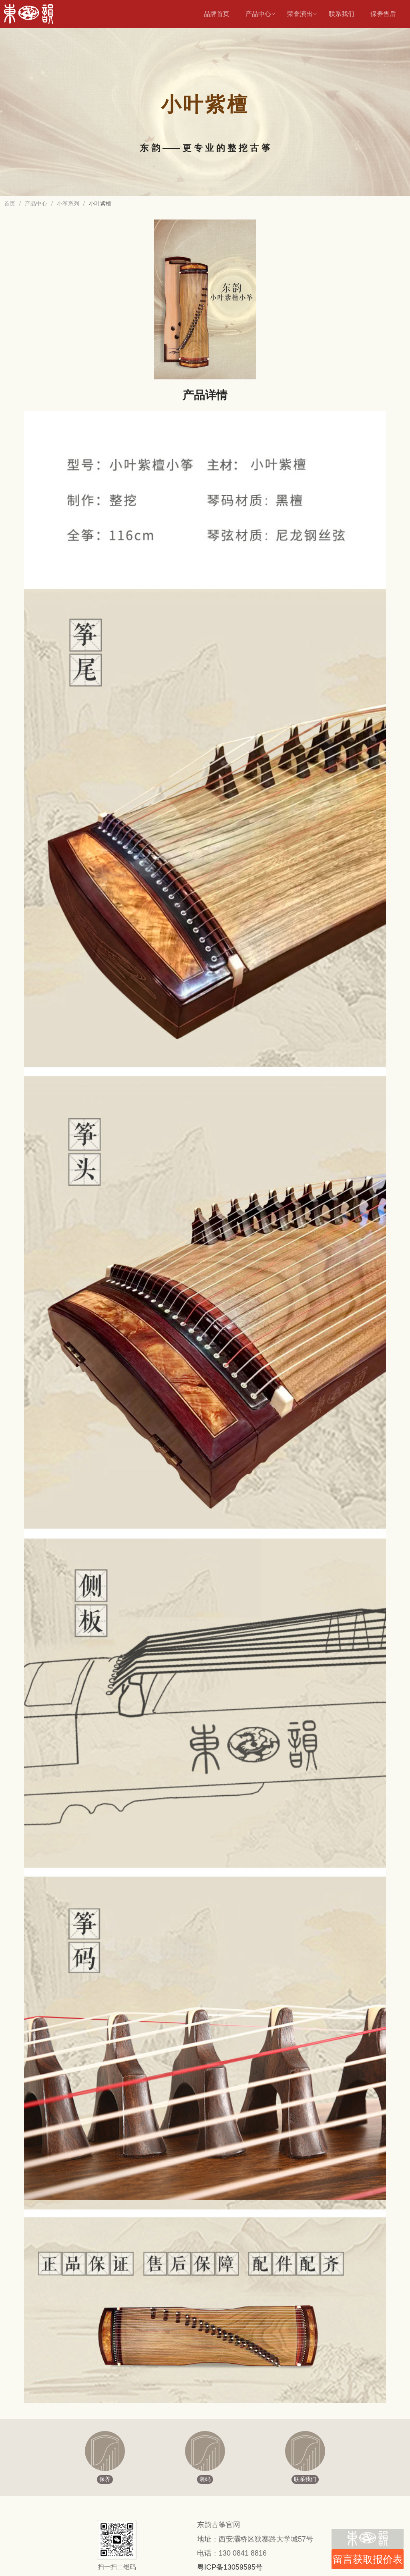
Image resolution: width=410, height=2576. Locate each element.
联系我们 (341, 13)
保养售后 (383, 13)
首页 (9, 203)
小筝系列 (68, 203)
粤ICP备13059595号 (230, 2567)
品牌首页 (216, 13)
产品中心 (260, 14)
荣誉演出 (302, 14)
